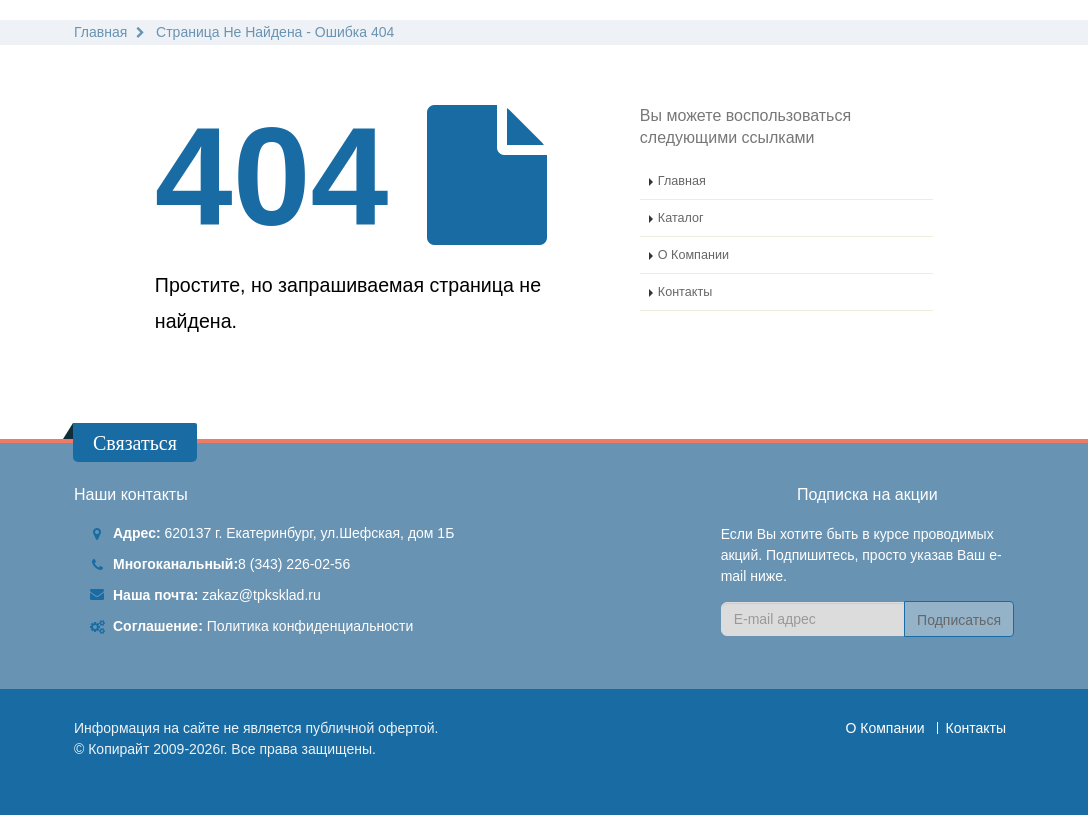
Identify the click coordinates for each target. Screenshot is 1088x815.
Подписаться (959, 620)
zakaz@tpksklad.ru (261, 595)
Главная (682, 181)
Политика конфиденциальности (310, 626)
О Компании (693, 255)
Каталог (681, 218)
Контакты (685, 292)
